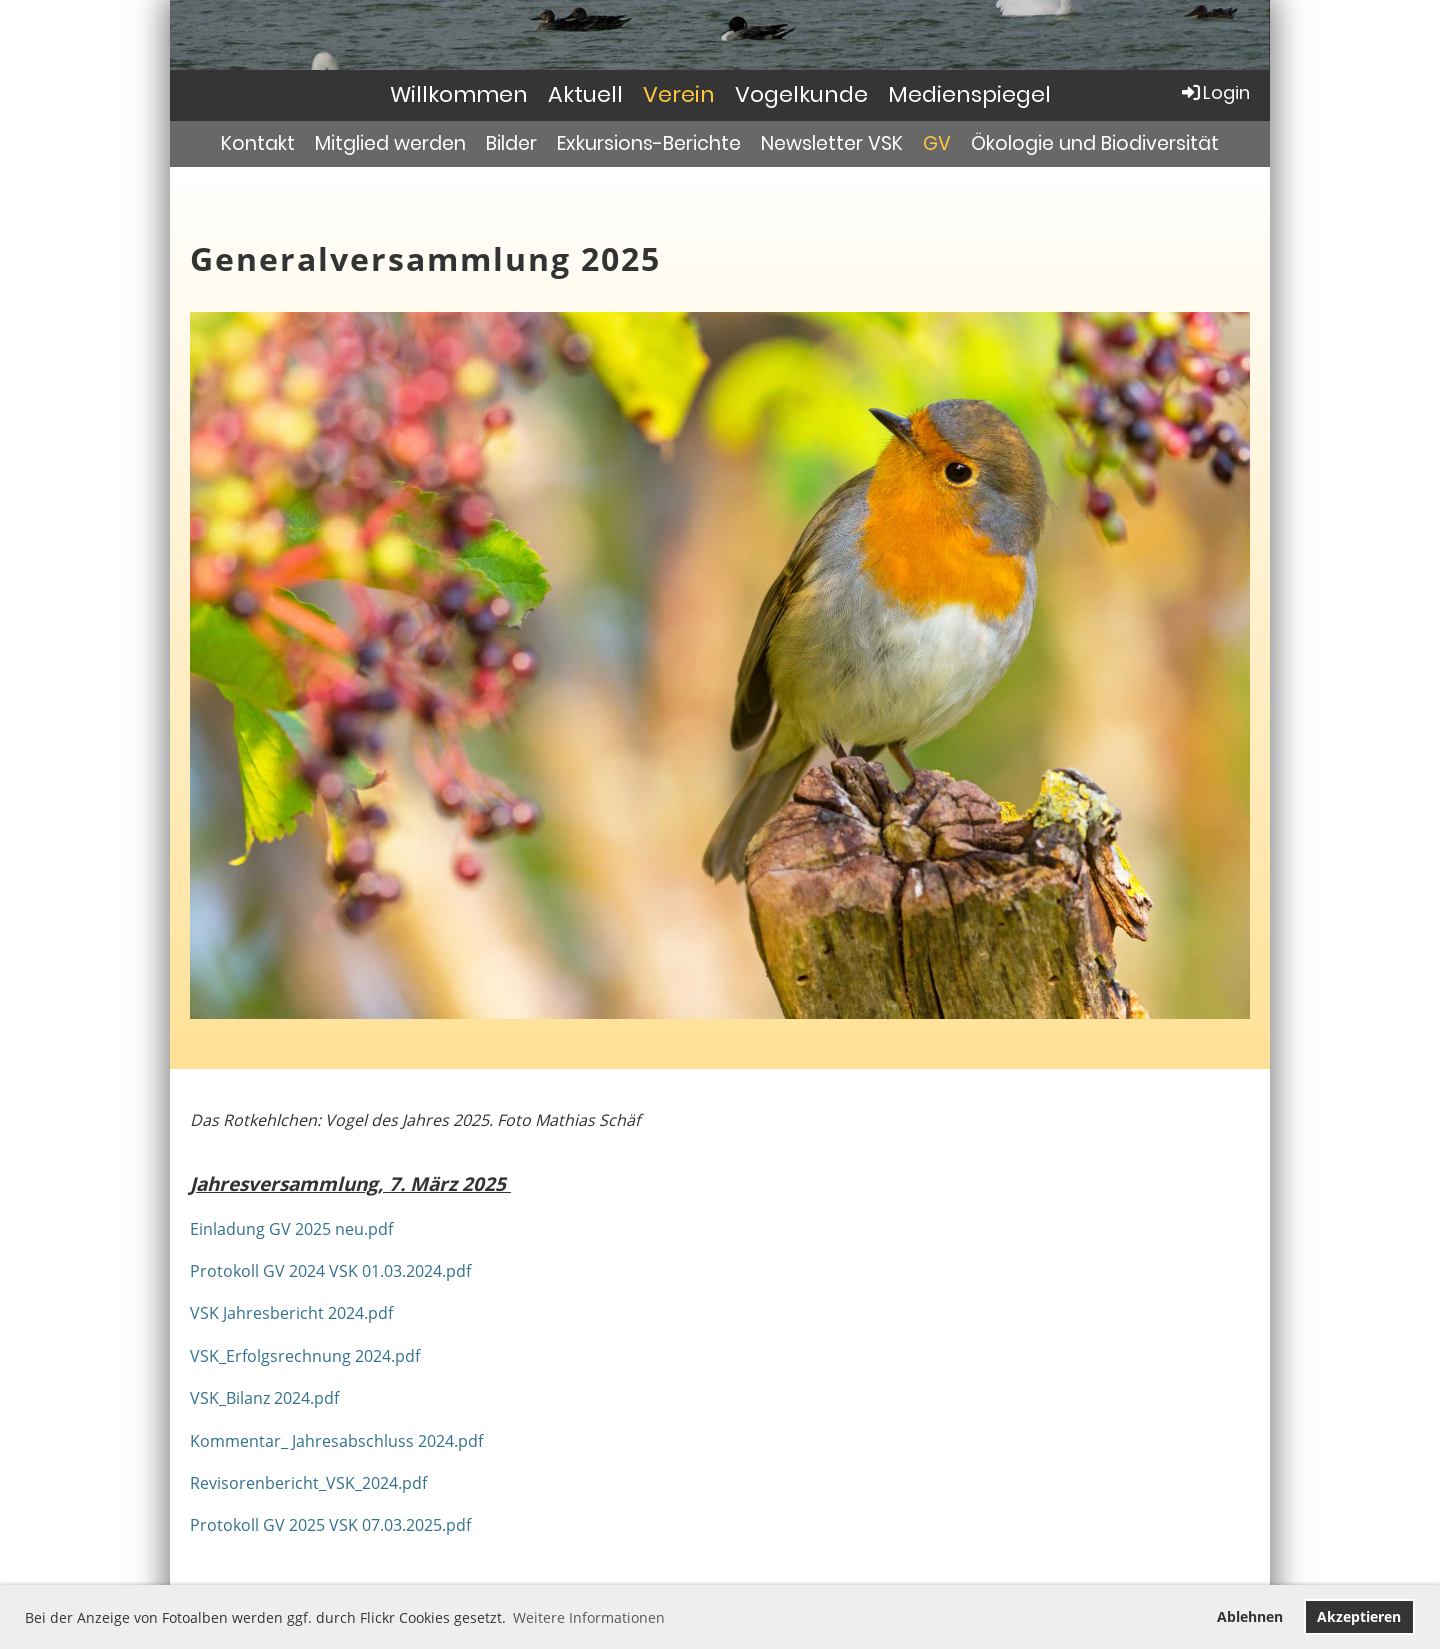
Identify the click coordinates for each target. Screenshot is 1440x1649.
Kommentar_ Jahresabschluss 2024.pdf (336, 1441)
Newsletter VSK (832, 143)
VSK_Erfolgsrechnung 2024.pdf (305, 1356)
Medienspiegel (969, 94)
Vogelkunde (801, 94)
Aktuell (585, 94)
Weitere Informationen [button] (589, 1617)
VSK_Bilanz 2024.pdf (264, 1398)
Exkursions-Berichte (649, 143)
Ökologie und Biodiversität (1095, 143)
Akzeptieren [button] (1359, 1616)
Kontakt (258, 143)
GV (937, 143)
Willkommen (459, 94)
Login (1214, 92)
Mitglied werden (390, 143)
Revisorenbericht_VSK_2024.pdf (308, 1483)
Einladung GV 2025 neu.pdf (291, 1229)
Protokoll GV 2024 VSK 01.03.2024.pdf (330, 1271)
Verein (679, 94)
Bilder (511, 143)
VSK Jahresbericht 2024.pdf (291, 1313)
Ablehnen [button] (1250, 1616)
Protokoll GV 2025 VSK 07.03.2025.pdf (330, 1525)
